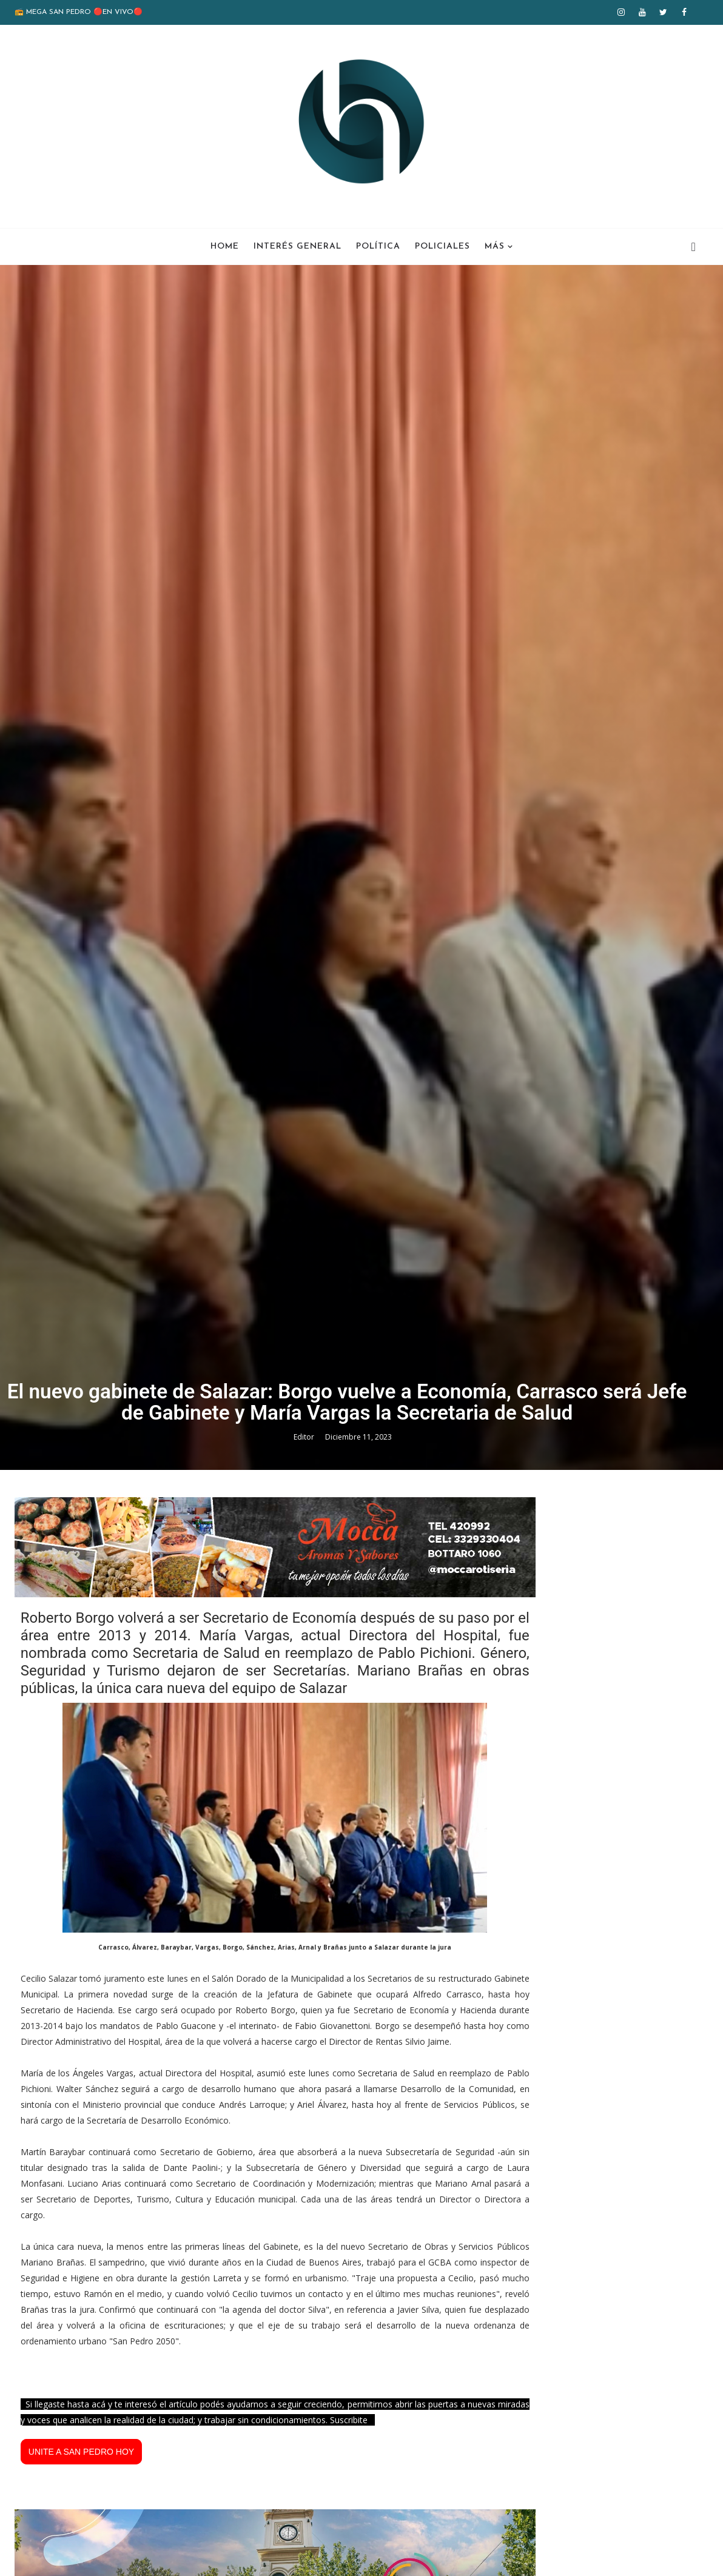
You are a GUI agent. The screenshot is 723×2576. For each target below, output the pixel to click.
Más (495, 246)
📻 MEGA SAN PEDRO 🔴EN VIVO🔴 (79, 12)
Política (378, 246)
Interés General (297, 246)
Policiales (442, 246)
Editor (305, 1774)
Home (224, 246)
